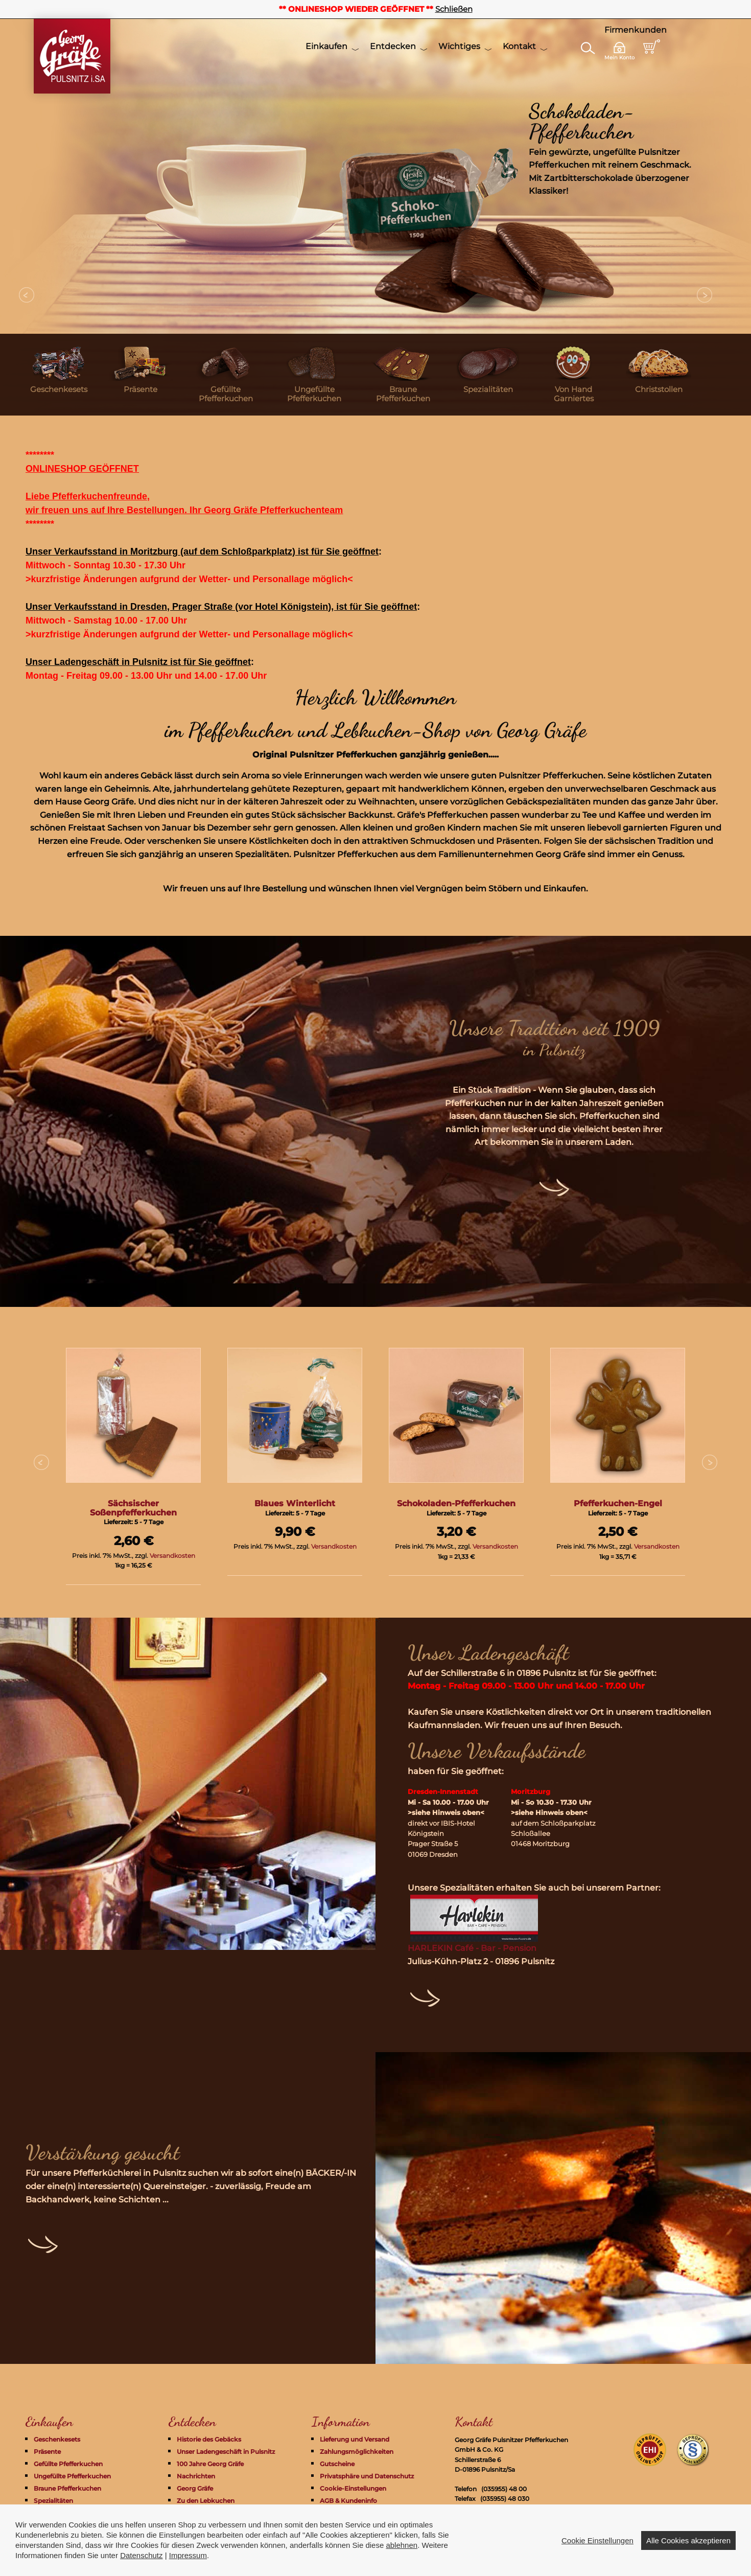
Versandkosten (172, 1555)
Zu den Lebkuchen (205, 2500)
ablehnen (401, 2567)
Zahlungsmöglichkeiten (356, 2451)
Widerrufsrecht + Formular (361, 2513)
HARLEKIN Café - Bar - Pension (472, 1948)
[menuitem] (59, 375)
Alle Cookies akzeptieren (688, 2562)
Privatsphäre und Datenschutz (367, 2476)
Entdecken (393, 46)
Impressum (338, 2525)
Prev (26, 295)
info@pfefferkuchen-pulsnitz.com (532, 2509)
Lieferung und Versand (354, 2439)
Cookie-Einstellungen (353, 2488)
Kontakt (519, 46)
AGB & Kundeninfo (348, 2500)
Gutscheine (337, 2464)
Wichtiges (459, 46)
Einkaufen (326, 46)
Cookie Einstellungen (597, 2562)
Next (704, 295)
